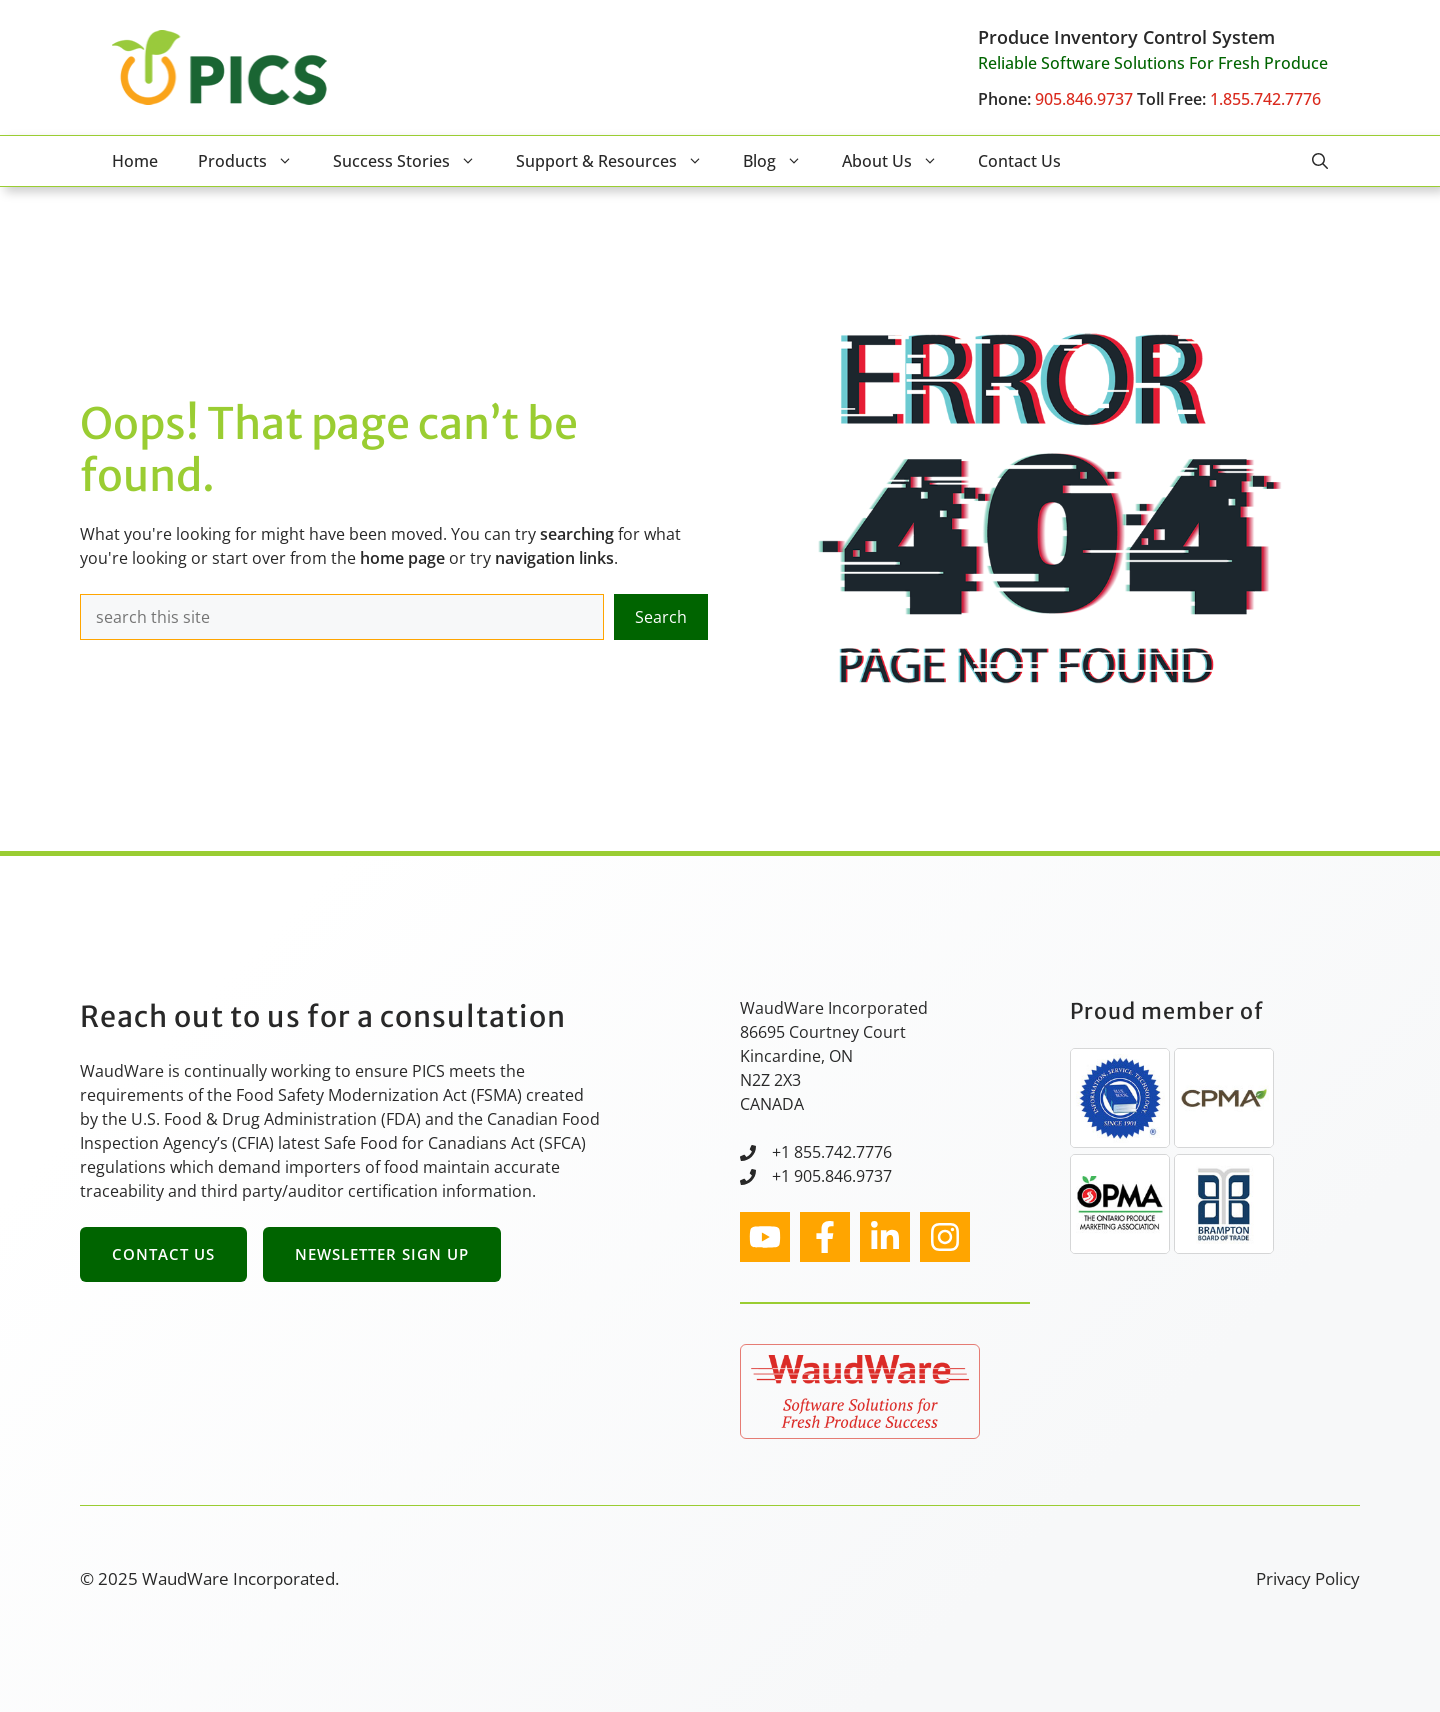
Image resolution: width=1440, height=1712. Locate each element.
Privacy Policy (1308, 1578)
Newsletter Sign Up (382, 1254)
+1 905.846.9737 (832, 1176)
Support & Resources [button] (619, 161)
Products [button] (255, 161)
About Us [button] (900, 161)
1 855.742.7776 (836, 1152)
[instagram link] (765, 1237)
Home (135, 161)
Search (661, 617)
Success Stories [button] (414, 161)
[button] (1320, 161)
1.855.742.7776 (1265, 99)
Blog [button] (782, 161)
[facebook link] (825, 1237)
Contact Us (1019, 161)
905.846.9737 (1084, 99)
